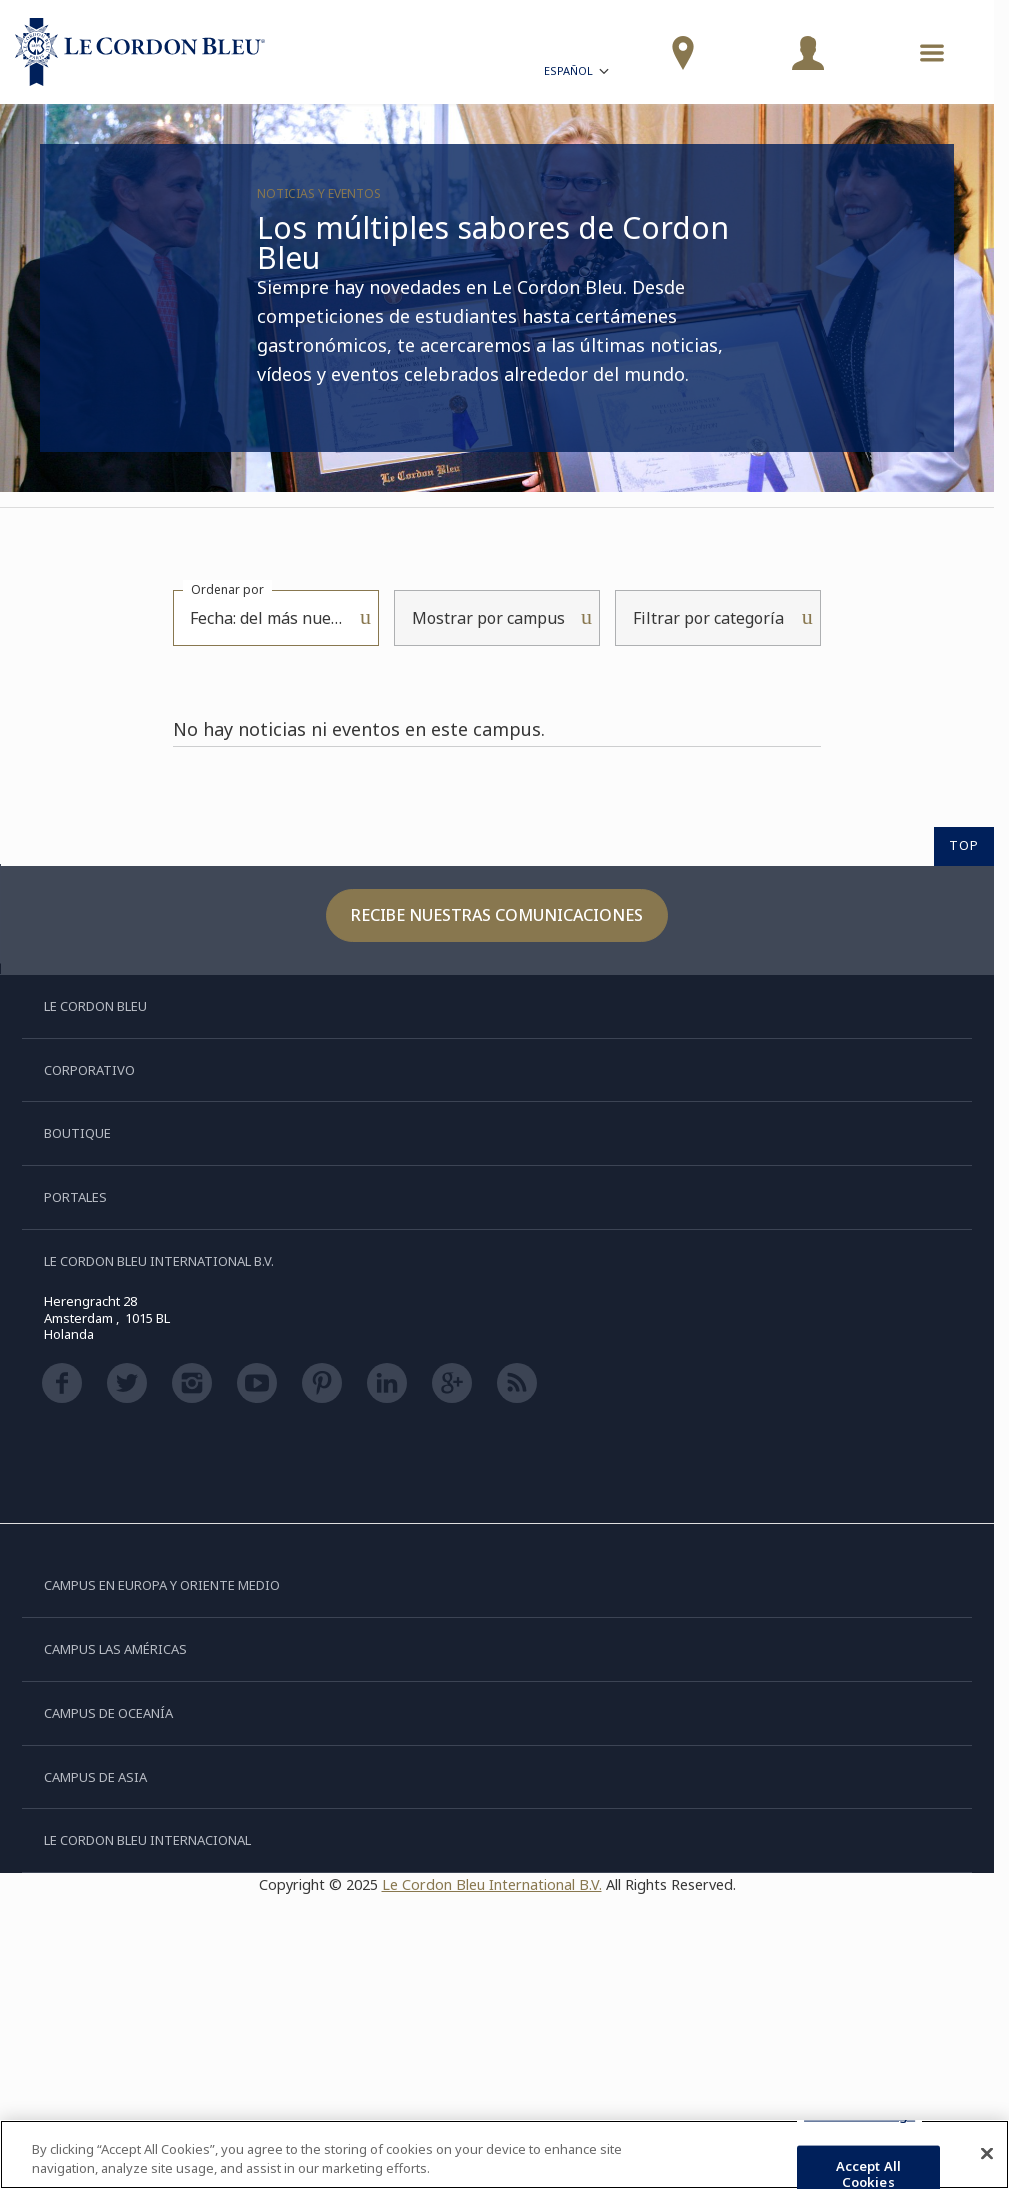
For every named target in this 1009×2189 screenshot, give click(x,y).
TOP (964, 845)
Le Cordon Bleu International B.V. (492, 1884)
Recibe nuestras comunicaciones (497, 915)
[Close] (987, 2154)
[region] (504, 2154)
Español (578, 73)
